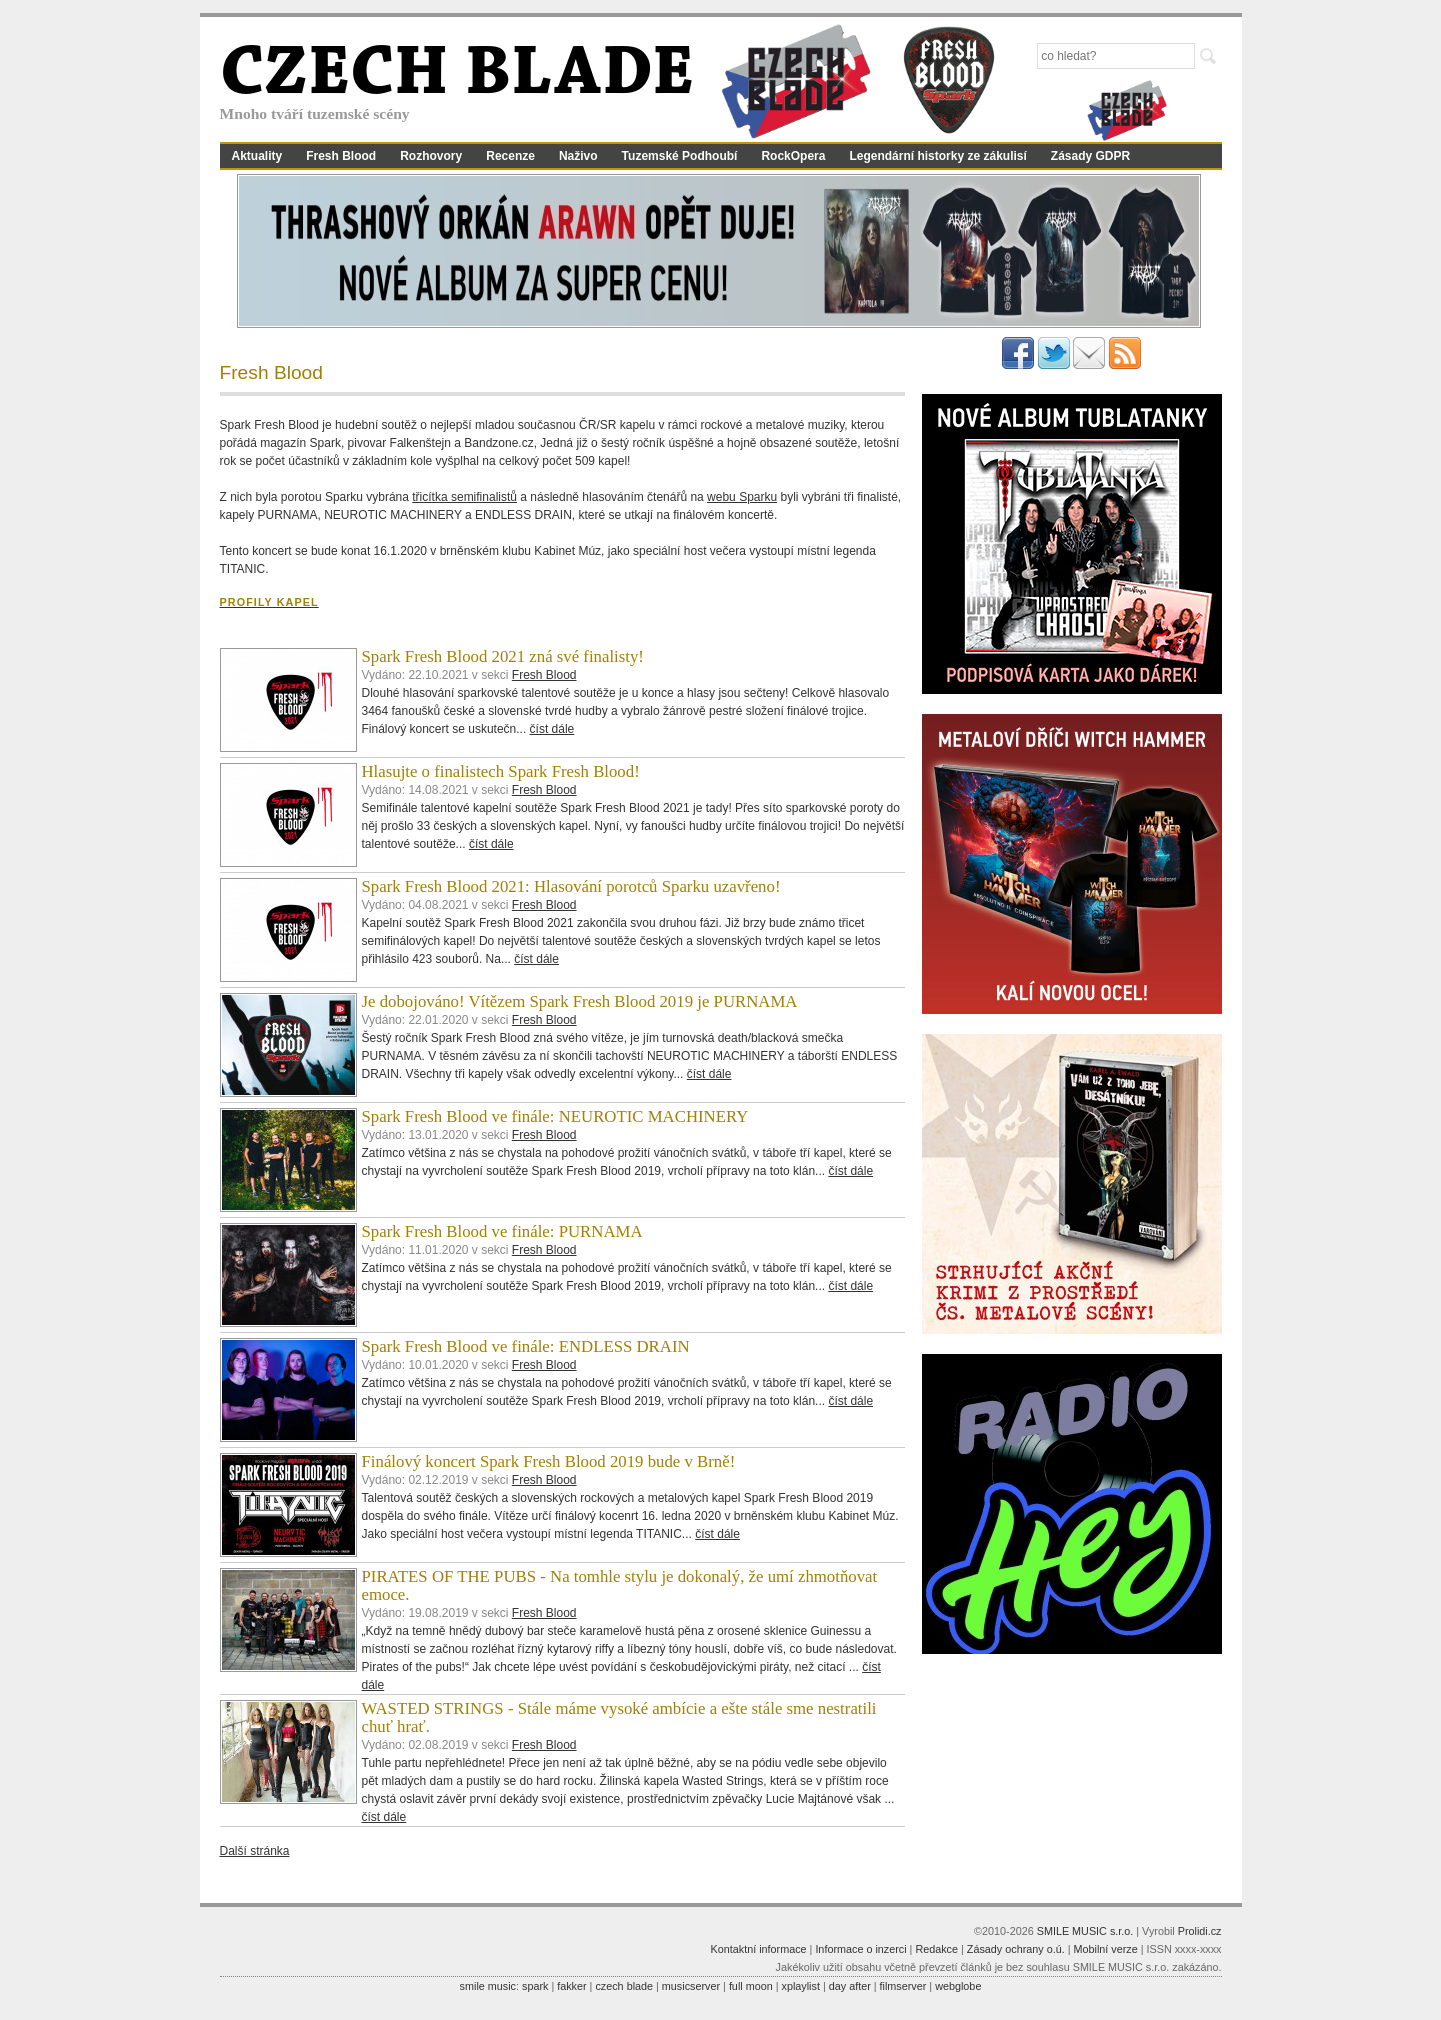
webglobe (958, 1986)
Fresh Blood (341, 156)
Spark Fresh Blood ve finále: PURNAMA (502, 1231)
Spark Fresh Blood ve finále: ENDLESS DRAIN (526, 1346)
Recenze (510, 156)
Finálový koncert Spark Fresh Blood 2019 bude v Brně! (549, 1461)
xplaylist (801, 1986)
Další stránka (255, 1851)
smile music (488, 1986)
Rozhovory (431, 156)
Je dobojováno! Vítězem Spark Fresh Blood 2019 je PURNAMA (580, 1001)
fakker (571, 1986)
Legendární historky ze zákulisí (937, 156)
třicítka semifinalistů (464, 497)
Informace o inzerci (860, 1949)
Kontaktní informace (759, 1949)
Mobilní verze (1105, 1949)
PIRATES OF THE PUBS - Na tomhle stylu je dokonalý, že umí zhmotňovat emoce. (620, 1585)
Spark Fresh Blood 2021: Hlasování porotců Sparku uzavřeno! (571, 886)
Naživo (578, 156)
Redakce (936, 1949)
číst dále (552, 729)
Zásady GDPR (1090, 156)
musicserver (691, 1986)
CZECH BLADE (457, 76)
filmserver (903, 1986)
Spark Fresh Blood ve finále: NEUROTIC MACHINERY (555, 1116)
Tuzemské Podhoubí (680, 156)
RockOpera (793, 156)
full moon (751, 1986)
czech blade (624, 1986)
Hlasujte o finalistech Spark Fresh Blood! (501, 771)
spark (535, 1986)
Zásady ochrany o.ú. (1016, 1949)
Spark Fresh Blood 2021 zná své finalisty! (503, 656)
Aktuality (257, 156)
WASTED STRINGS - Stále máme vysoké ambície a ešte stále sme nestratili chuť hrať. (619, 1717)
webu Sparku (742, 497)
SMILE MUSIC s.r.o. (1085, 1931)
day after (850, 1986)
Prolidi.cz (1200, 1931)
